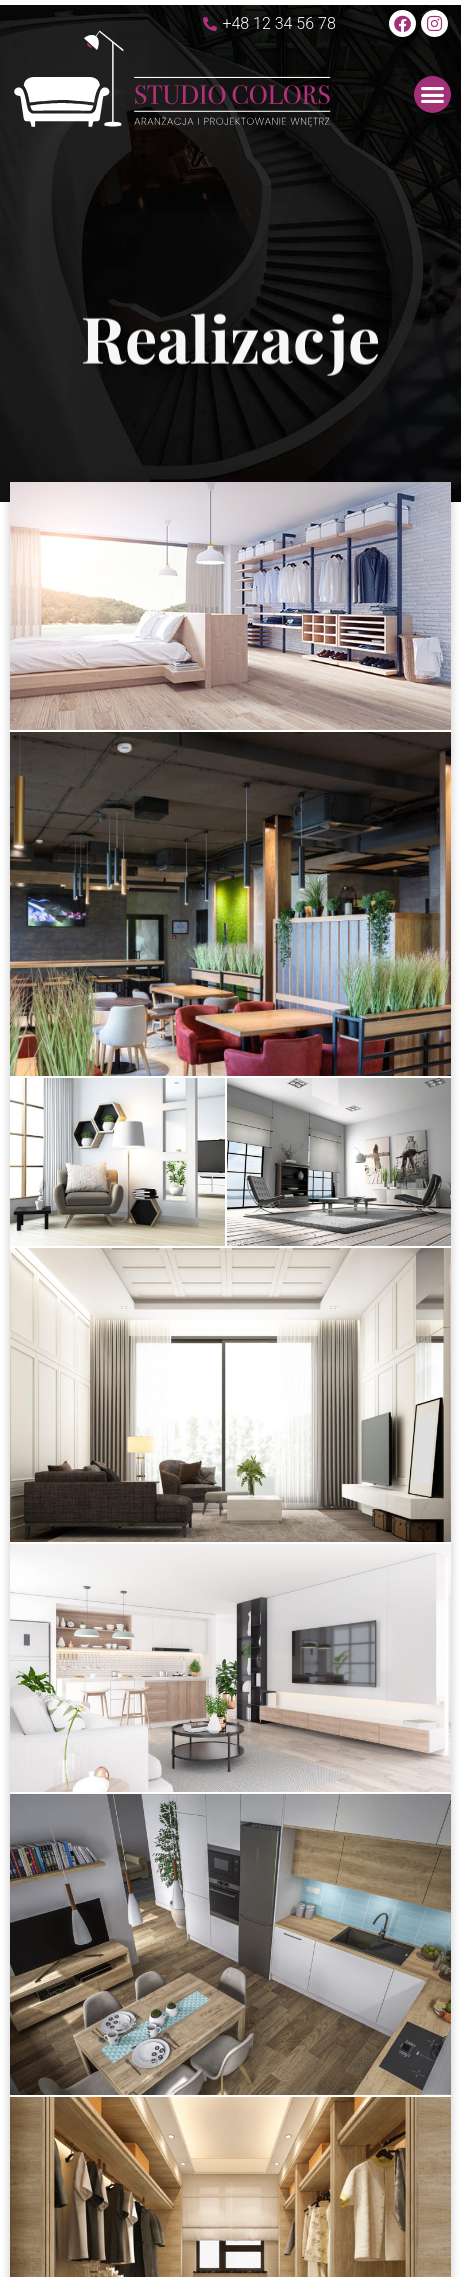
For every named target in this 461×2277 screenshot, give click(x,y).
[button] (433, 95)
